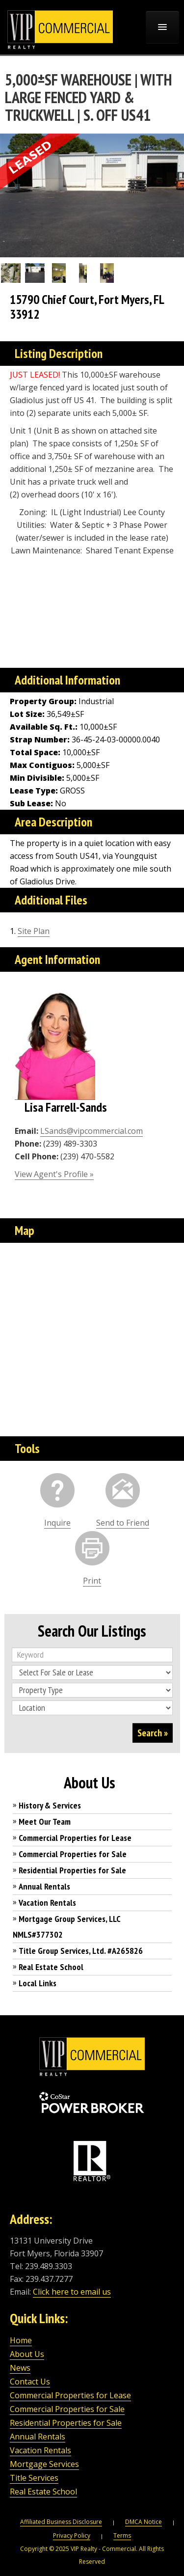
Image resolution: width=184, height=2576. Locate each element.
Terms (122, 2535)
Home (21, 2340)
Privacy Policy (71, 2535)
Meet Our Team (45, 1821)
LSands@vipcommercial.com (91, 1130)
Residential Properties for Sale (72, 1870)
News (20, 2367)
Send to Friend (122, 1522)
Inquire (57, 1522)
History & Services (50, 1805)
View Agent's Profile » (54, 1174)
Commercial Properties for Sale (73, 1854)
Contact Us (30, 2381)
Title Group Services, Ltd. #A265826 (81, 1950)
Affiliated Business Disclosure (61, 2522)
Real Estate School (51, 1967)
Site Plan (34, 931)
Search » (152, 1732)
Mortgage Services (44, 2464)
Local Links (37, 1983)
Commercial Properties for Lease (75, 1837)
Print (92, 1580)
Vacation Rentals (47, 1902)
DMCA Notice (143, 2522)
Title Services (34, 2477)
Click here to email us (72, 2291)
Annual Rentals (44, 1886)
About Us (27, 2354)
